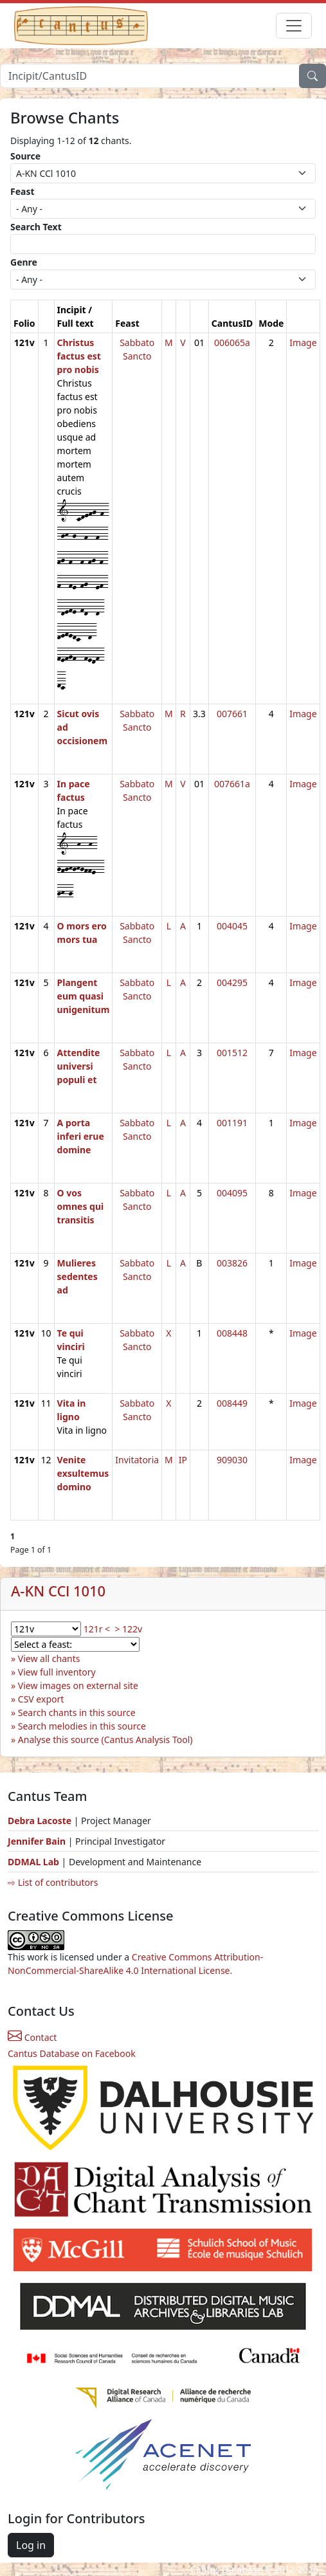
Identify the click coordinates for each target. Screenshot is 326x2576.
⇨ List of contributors (53, 1882)
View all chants (49, 1658)
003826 (232, 1263)
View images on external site (78, 1685)
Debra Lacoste (39, 1820)
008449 (232, 1403)
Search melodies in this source (82, 1726)
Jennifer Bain (38, 1841)
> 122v (128, 1629)
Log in (31, 2545)
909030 (232, 1460)
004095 (232, 1193)
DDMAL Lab (33, 1862)
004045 (232, 926)
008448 (232, 1333)
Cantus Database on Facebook (72, 2053)
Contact (32, 2037)
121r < (97, 1629)
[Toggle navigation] (294, 26)
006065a (232, 342)
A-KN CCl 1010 (58, 1591)
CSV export (41, 1699)
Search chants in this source (77, 1712)
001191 (232, 1123)
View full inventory (57, 1672)
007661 (232, 714)
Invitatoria (137, 1460)
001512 (232, 1052)
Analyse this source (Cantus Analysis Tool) (105, 1739)
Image (302, 342)
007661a (232, 784)
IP (183, 1460)
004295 (232, 982)
